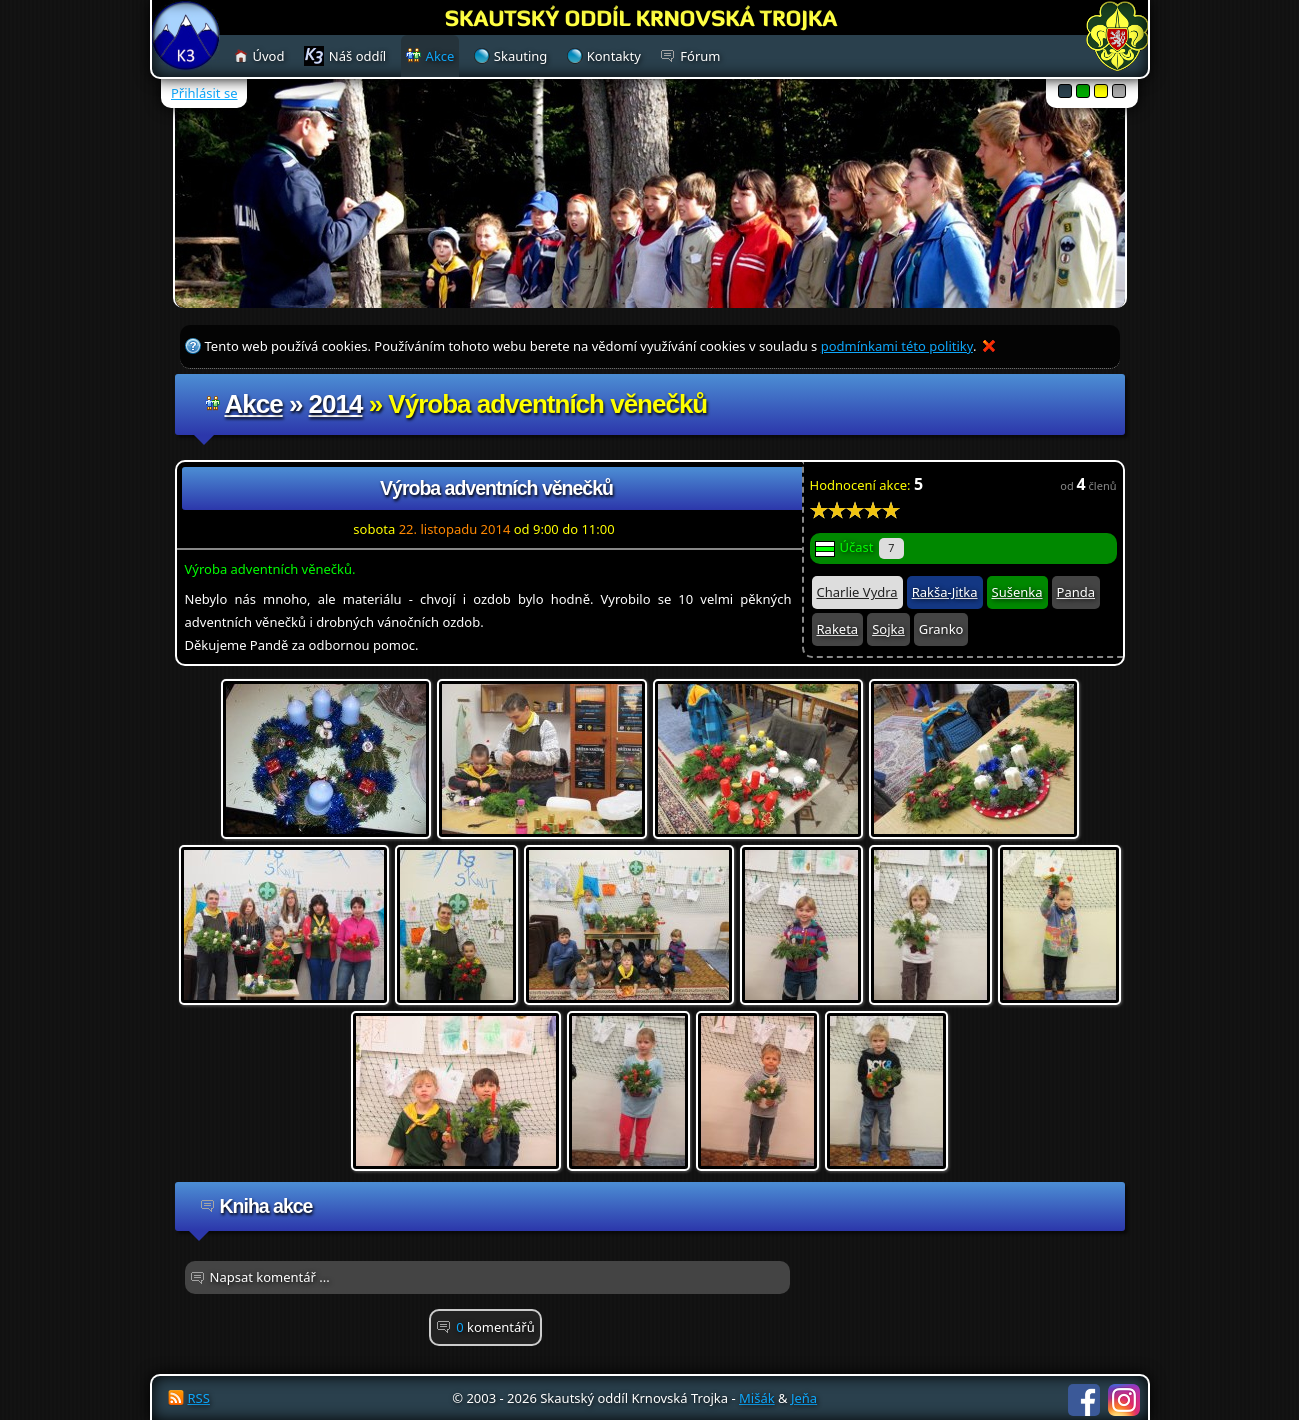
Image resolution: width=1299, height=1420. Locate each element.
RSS (199, 1398)
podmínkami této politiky (897, 346)
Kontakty (614, 56)
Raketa (838, 629)
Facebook (1084, 1400)
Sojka (888, 629)
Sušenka (1017, 592)
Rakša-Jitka (945, 592)
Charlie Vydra (857, 592)
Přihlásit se (204, 93)
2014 (336, 404)
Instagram (1124, 1400)
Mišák (757, 1398)
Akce (254, 404)
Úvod (269, 56)
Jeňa (804, 1398)
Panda (1076, 592)
